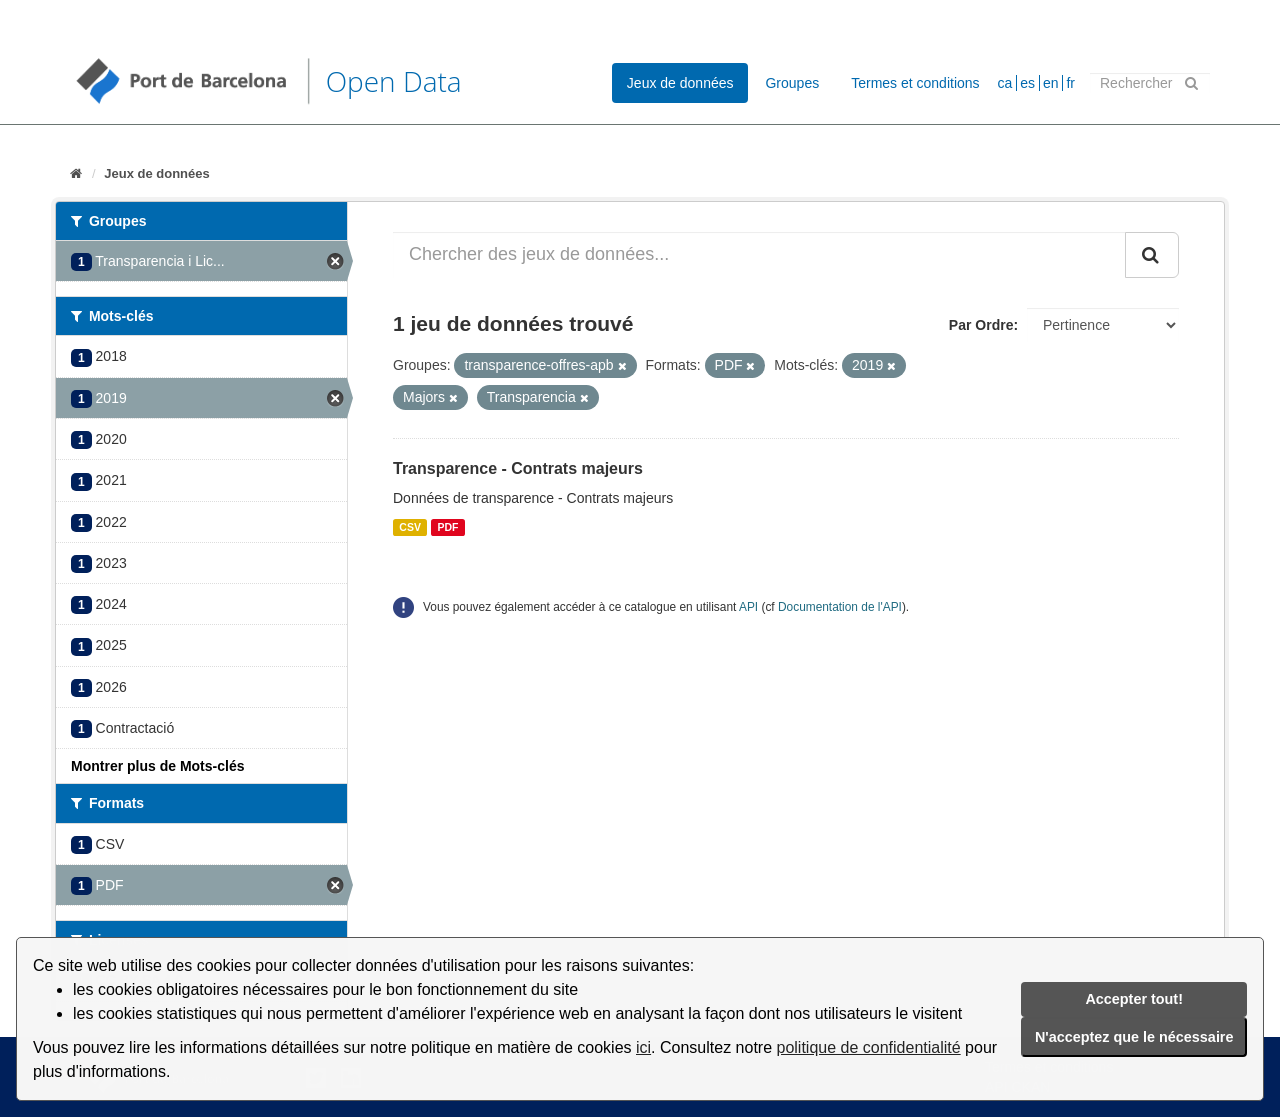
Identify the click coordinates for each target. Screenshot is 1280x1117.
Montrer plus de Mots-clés (157, 766)
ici (643, 1047)
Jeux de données (680, 83)
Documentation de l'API (840, 607)
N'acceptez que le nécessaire (1134, 1037)
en (1051, 83)
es (1027, 83)
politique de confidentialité (869, 1047)
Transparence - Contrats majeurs (518, 468)
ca (1005, 83)
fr (1070, 83)
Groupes (792, 83)
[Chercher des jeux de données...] (759, 255)
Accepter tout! (1134, 999)
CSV (410, 527)
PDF (447, 527)
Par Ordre (981, 325)
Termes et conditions (915, 83)
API (748, 607)
